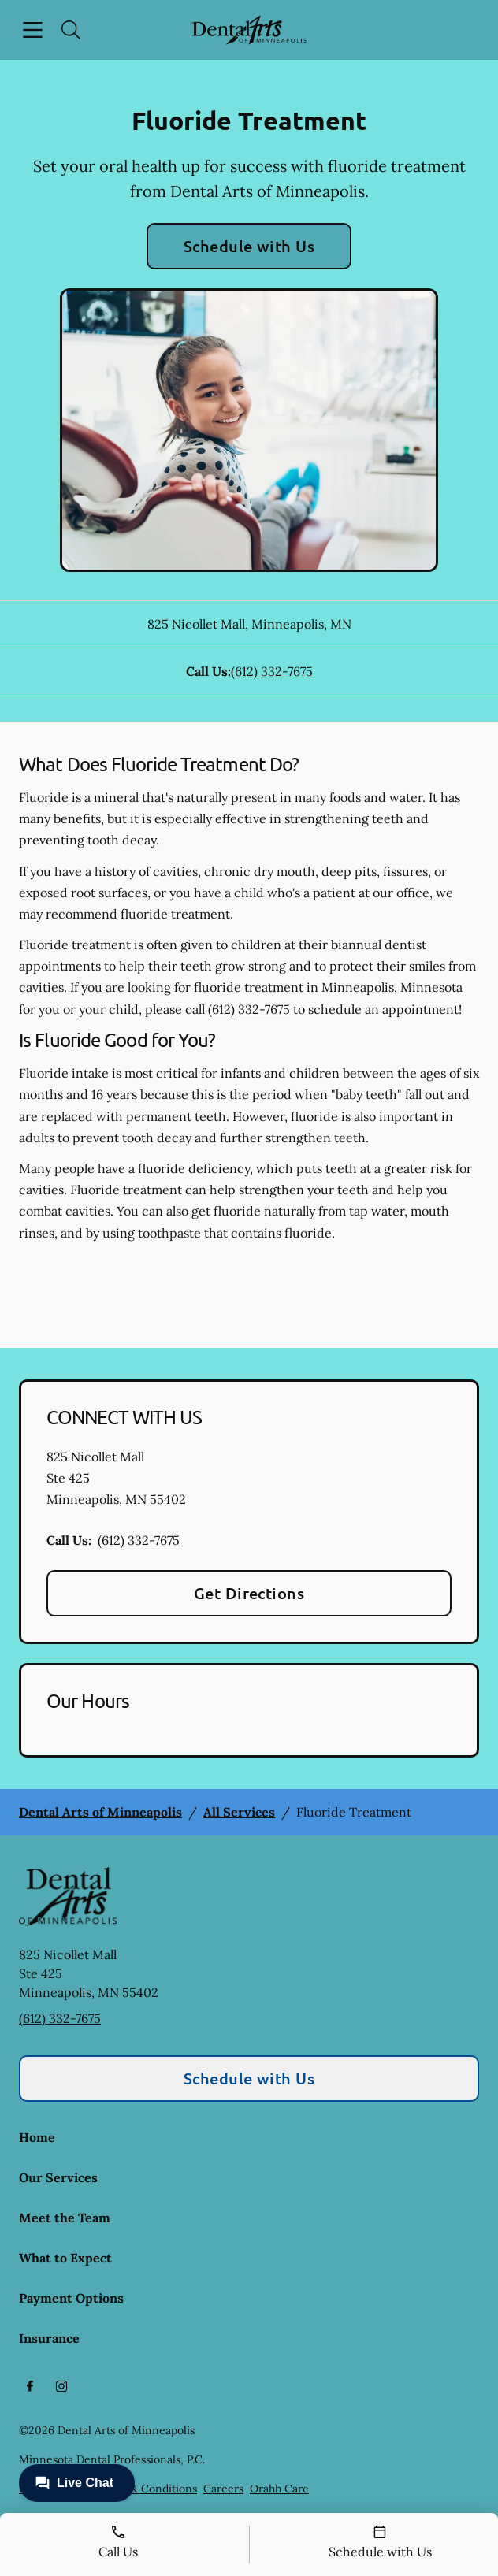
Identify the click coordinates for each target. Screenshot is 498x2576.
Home (37, 2137)
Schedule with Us (249, 246)
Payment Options (71, 2298)
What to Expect (65, 2258)
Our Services (58, 2177)
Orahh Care (279, 2488)
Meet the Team (64, 2217)
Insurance (49, 2338)
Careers (223, 2488)
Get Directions (249, 1593)
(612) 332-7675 (272, 671)
